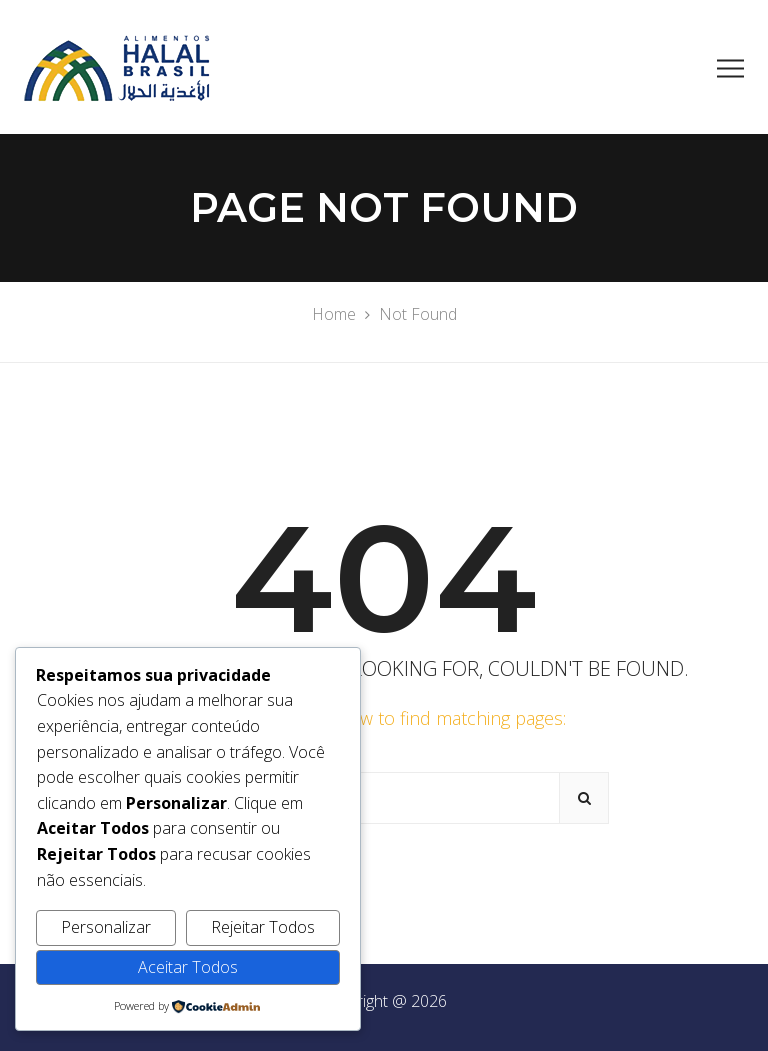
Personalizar (106, 927)
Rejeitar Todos (263, 927)
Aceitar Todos (188, 967)
